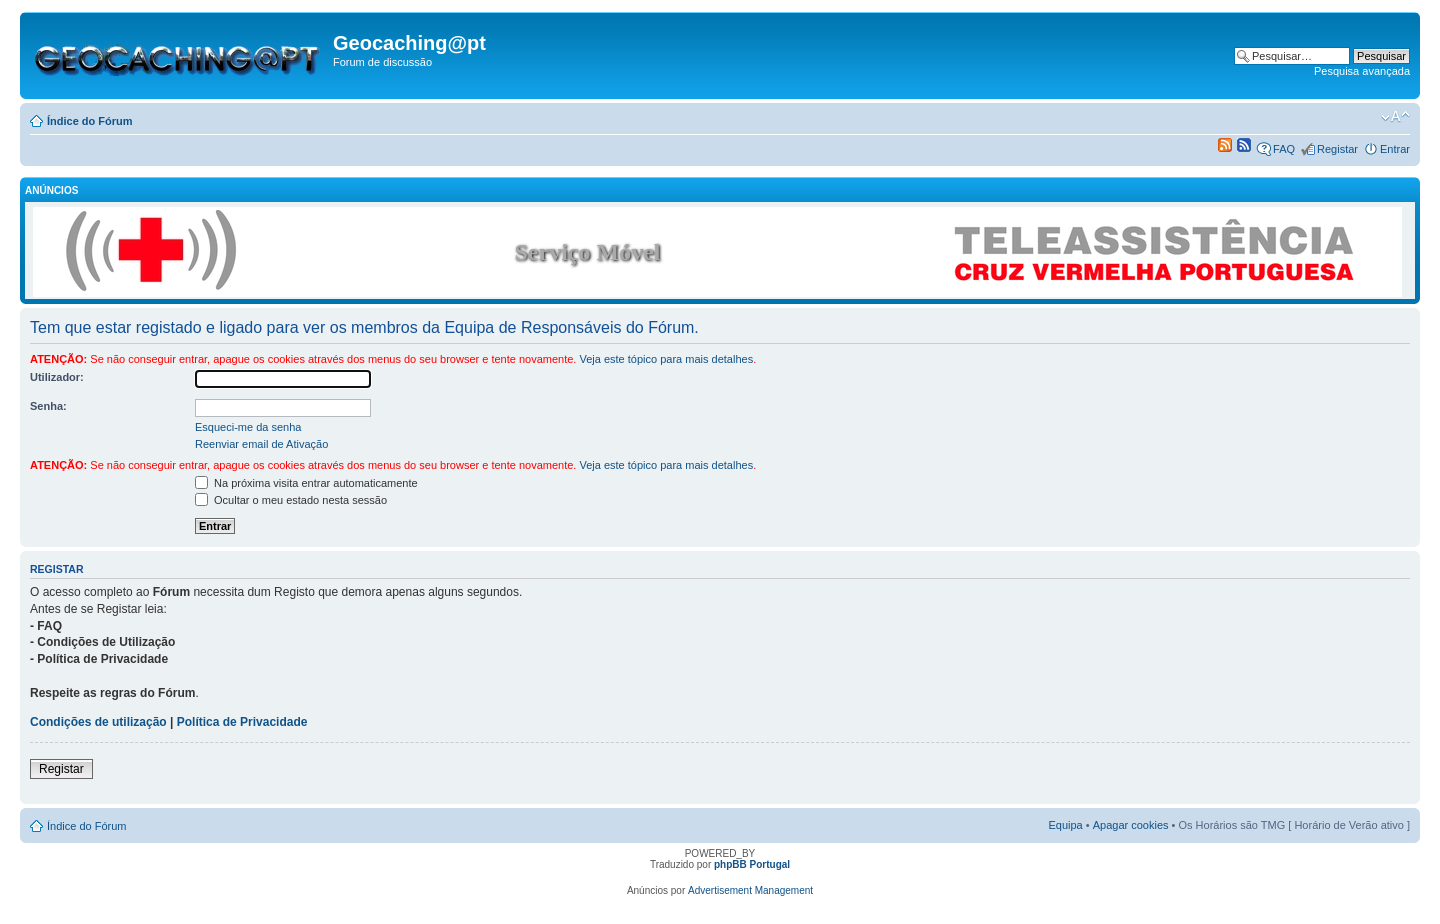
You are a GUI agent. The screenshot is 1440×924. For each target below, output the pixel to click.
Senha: (48, 406)
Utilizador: (57, 377)
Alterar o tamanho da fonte (1395, 117)
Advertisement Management (750, 890)
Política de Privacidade (242, 722)
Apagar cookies (1131, 825)
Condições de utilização (98, 722)
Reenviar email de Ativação (261, 444)
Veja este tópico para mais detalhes (666, 359)
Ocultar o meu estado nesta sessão (291, 500)
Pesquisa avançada (1362, 71)
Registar (1337, 149)
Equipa (1065, 825)
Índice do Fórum (90, 121)
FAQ (1284, 149)
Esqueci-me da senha (248, 427)
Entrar (1395, 149)
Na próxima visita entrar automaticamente (306, 483)
